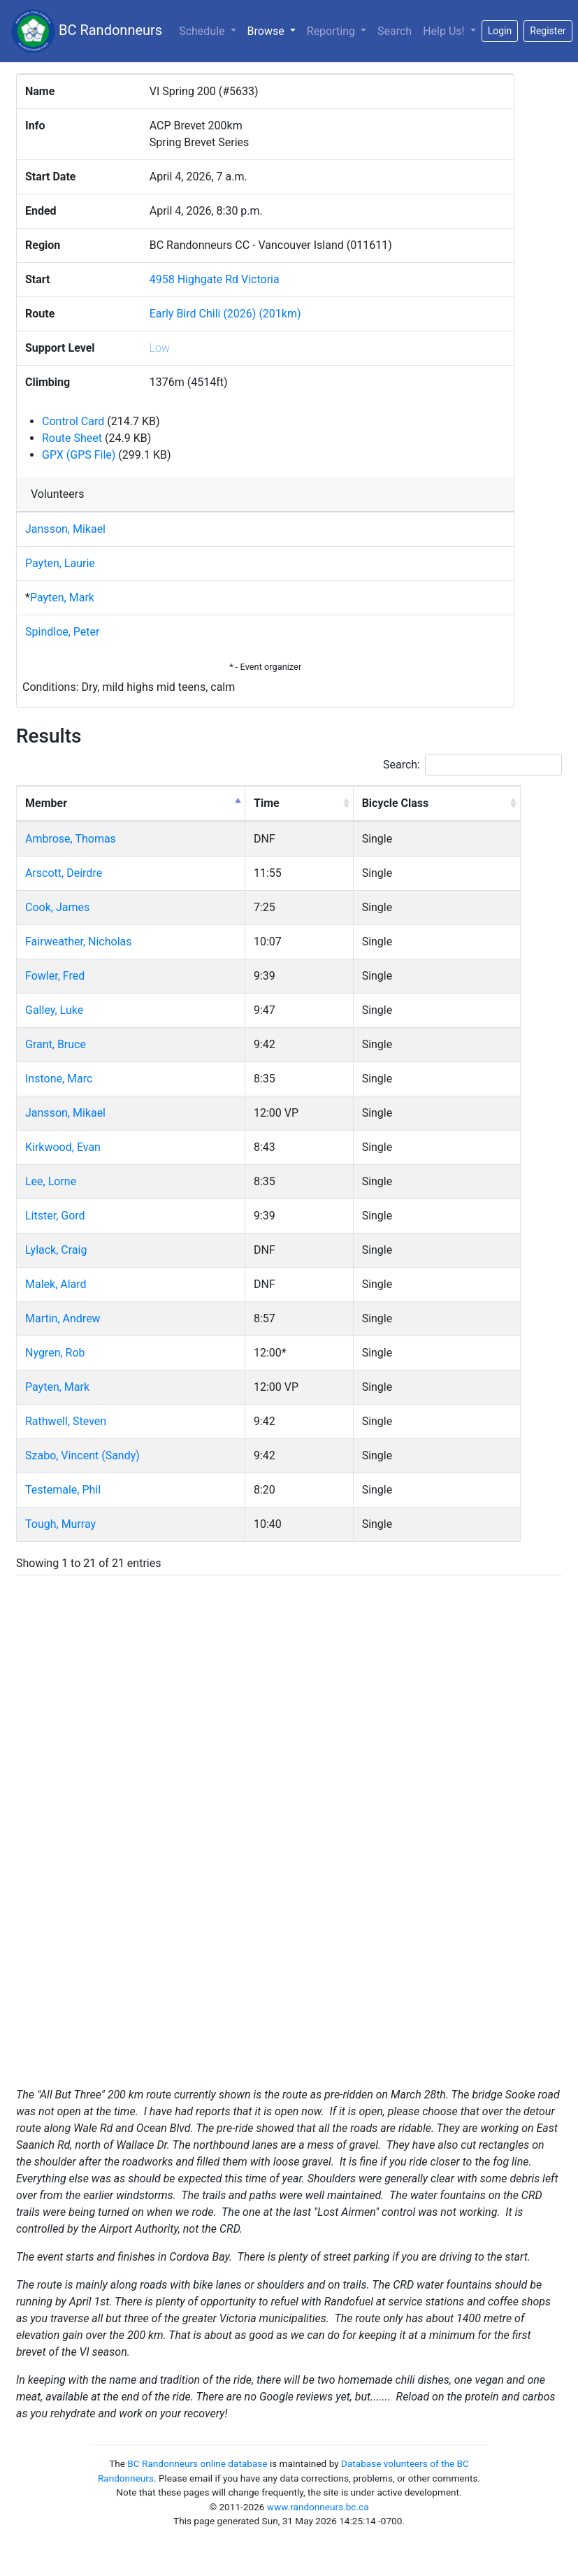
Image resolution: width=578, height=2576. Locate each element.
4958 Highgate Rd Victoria (215, 279)
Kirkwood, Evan (63, 1147)
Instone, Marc (58, 1078)
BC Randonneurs (86, 31)
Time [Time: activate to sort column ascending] (267, 803)
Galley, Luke (54, 1010)
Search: (472, 764)
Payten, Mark (62, 597)
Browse (274, 30)
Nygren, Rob (55, 1352)
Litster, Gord (55, 1215)
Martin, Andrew (63, 1318)
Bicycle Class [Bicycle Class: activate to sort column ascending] (395, 803)
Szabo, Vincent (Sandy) (82, 1455)
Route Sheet (72, 438)
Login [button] (500, 30)
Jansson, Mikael (65, 529)
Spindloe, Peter (62, 631)
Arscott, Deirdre (63, 873)
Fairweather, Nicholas (78, 941)
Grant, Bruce (55, 1044)
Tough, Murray (60, 1524)
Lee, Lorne (50, 1181)
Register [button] (547, 30)
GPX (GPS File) (78, 454)
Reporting (332, 31)
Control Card (73, 421)
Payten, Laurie (60, 563)
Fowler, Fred (55, 975)
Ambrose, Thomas (70, 838)
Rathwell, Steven (65, 1421)
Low (160, 348)
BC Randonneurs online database (197, 2463)
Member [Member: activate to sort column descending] (46, 803)
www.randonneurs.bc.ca (318, 2506)
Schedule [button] (203, 31)
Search (394, 31)
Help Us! (445, 31)
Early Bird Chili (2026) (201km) (225, 313)
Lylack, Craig (56, 1250)
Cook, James (57, 907)
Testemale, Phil (63, 1489)
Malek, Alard (56, 1284)
